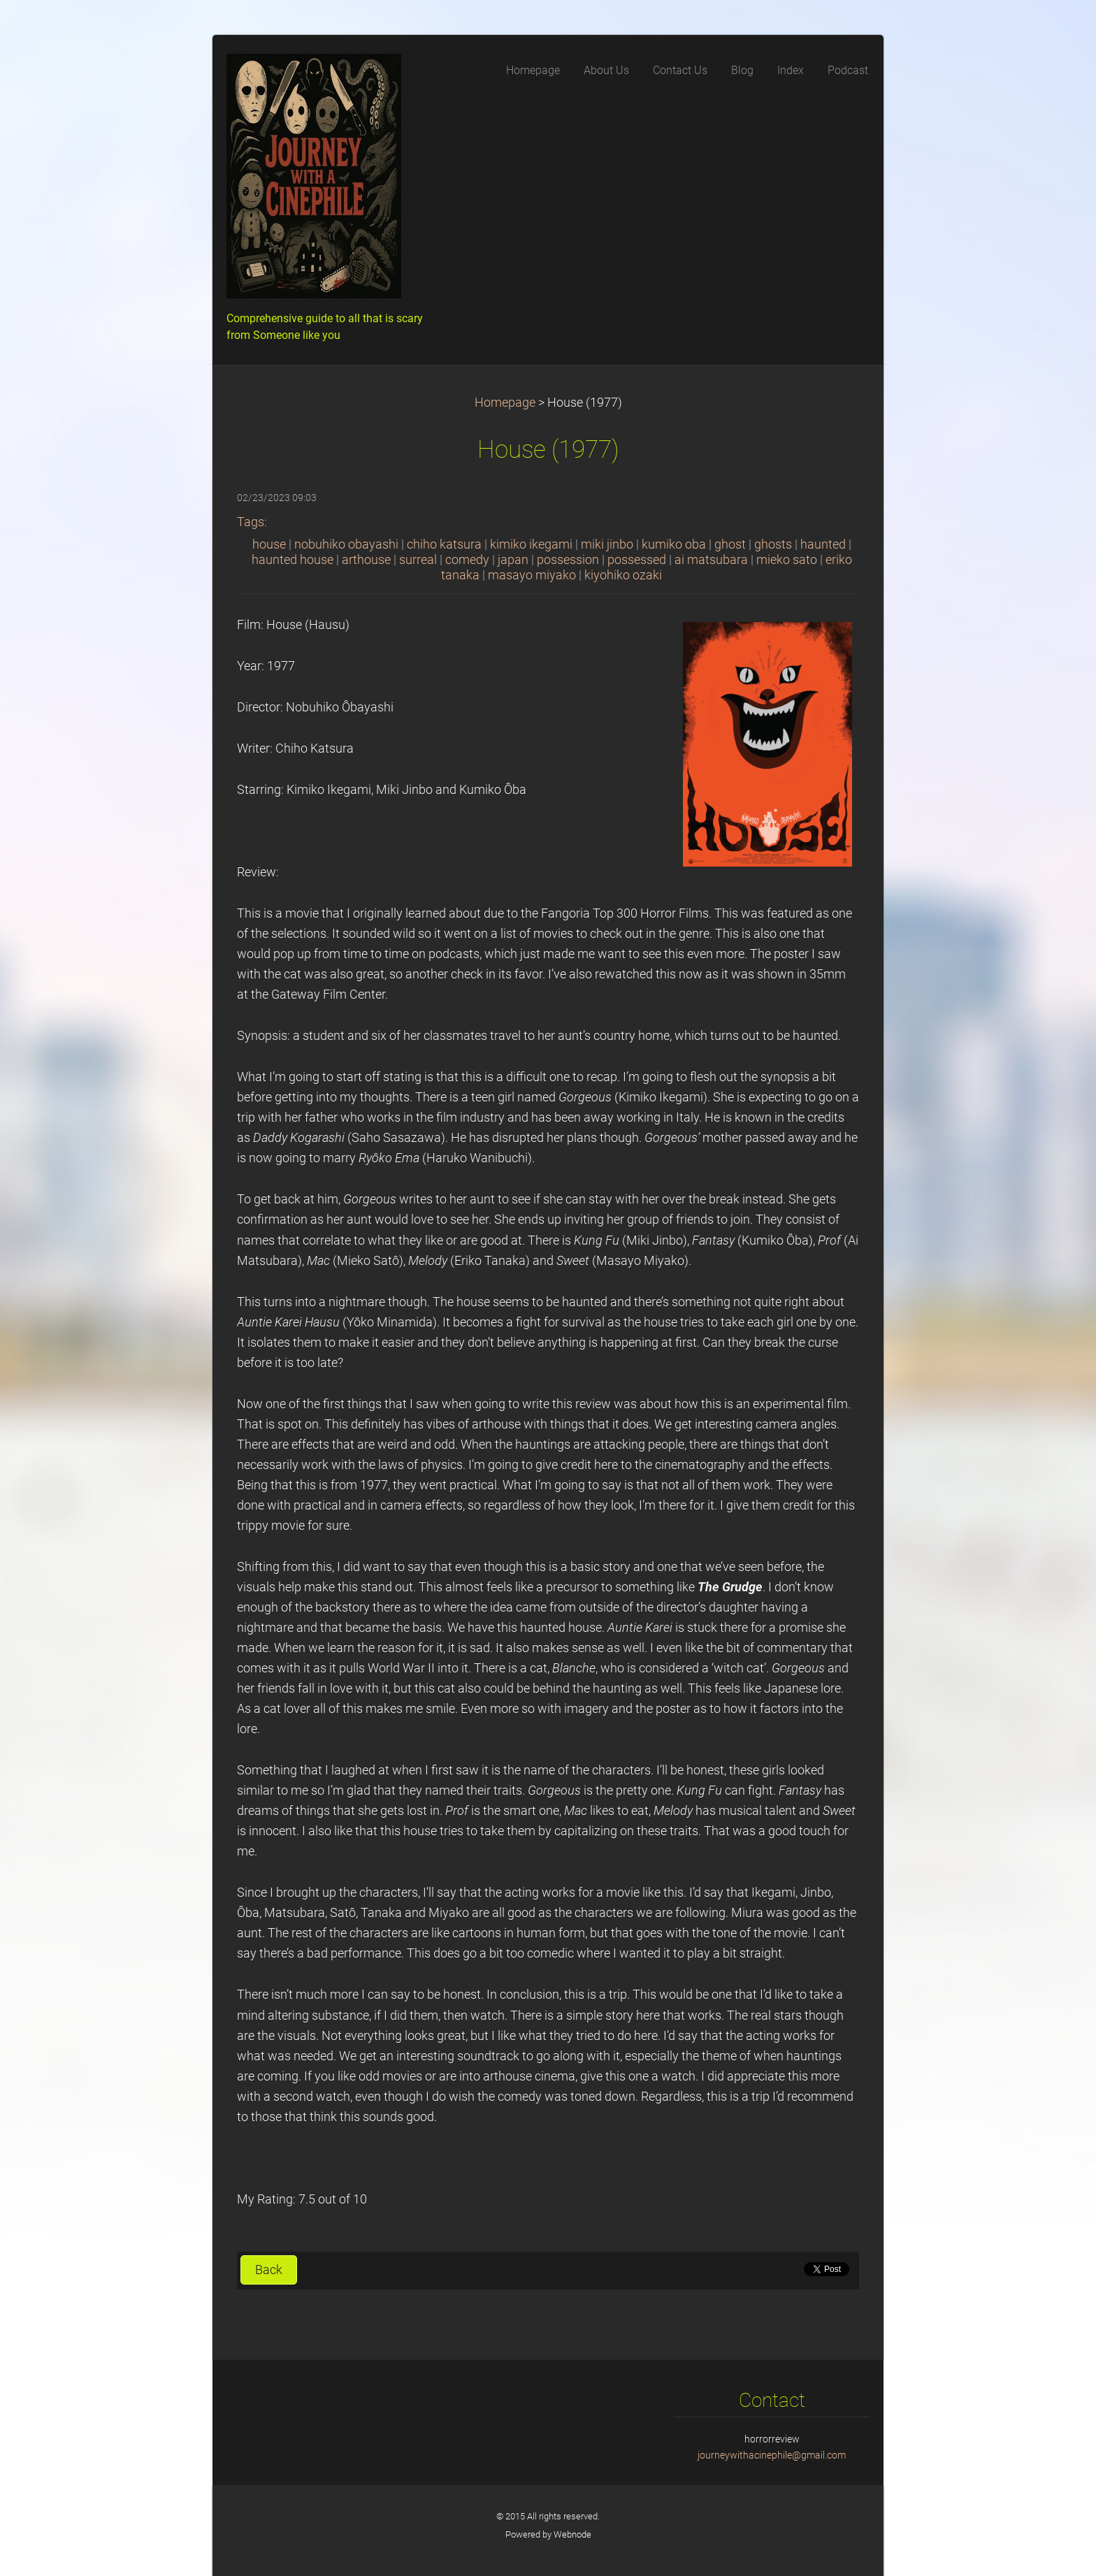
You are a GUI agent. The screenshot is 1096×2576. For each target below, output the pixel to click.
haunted (823, 544)
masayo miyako (532, 575)
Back (268, 2270)
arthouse (366, 560)
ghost (730, 544)
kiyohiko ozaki (623, 575)
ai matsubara (711, 560)
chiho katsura (444, 544)
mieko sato (786, 560)
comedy (467, 560)
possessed (636, 560)
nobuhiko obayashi (346, 544)
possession (568, 560)
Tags (250, 522)
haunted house (292, 560)
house (269, 544)
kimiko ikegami (531, 544)
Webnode (572, 2534)
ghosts (773, 544)
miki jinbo (607, 544)
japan (513, 560)
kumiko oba (674, 544)
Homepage (505, 403)
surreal (418, 560)
